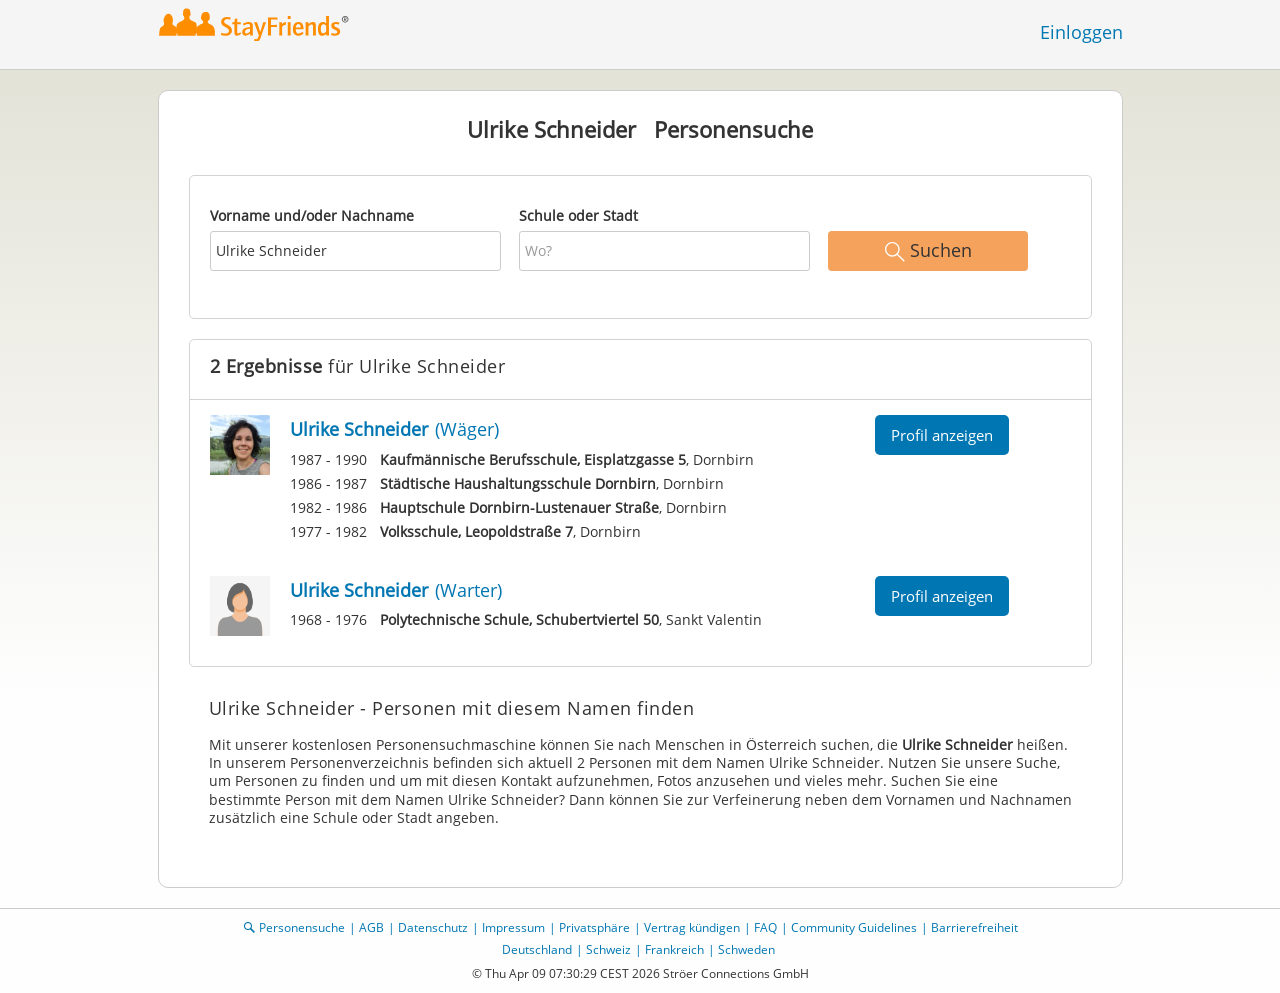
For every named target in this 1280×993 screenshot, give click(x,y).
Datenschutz (433, 927)
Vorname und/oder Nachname (312, 215)
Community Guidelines (854, 927)
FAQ (765, 927)
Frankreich (674, 949)
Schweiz (608, 949)
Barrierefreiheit (974, 927)
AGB (371, 927)
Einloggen (1081, 32)
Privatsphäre (594, 927)
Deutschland (537, 949)
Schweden (746, 949)
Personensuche (302, 927)
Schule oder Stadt (578, 215)
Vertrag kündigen (692, 927)
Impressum (513, 927)
